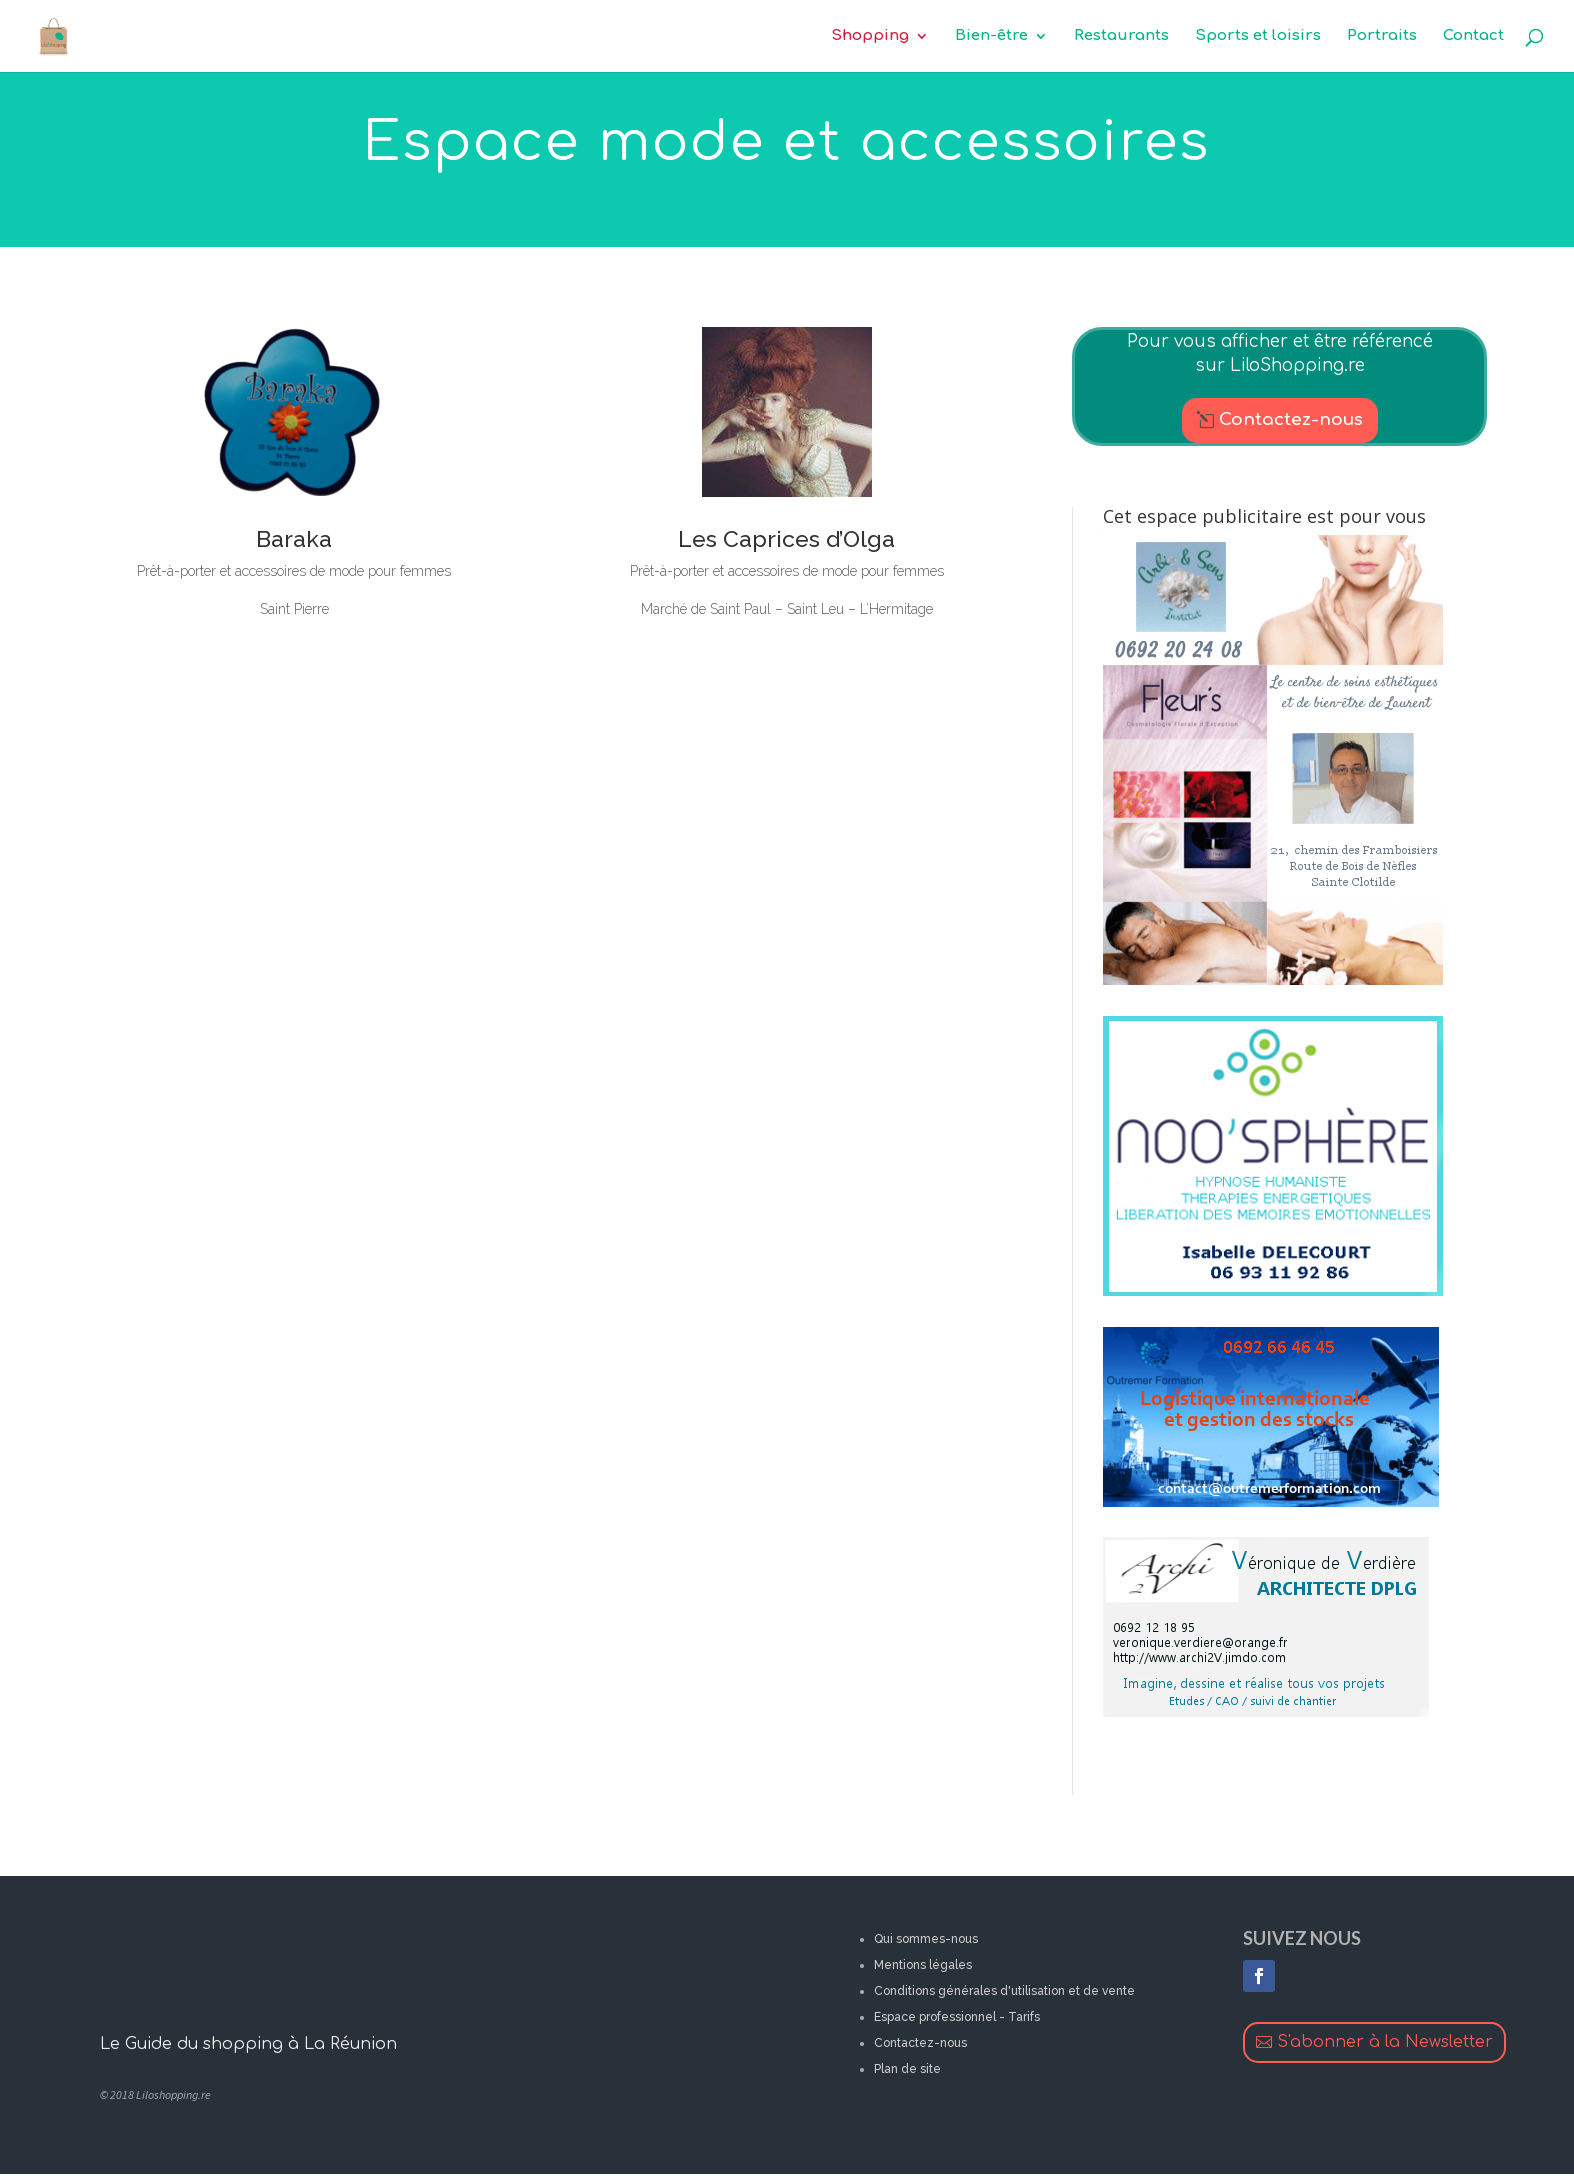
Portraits (1382, 36)
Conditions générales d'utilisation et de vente (1004, 1991)
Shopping (870, 36)
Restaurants (1121, 36)
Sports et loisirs (1258, 36)
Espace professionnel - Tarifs (957, 2017)
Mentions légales (923, 1965)
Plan (886, 2069)
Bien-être (991, 36)
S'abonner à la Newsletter (1385, 2042)
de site (919, 2069)
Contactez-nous (1291, 419)
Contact (1473, 36)
